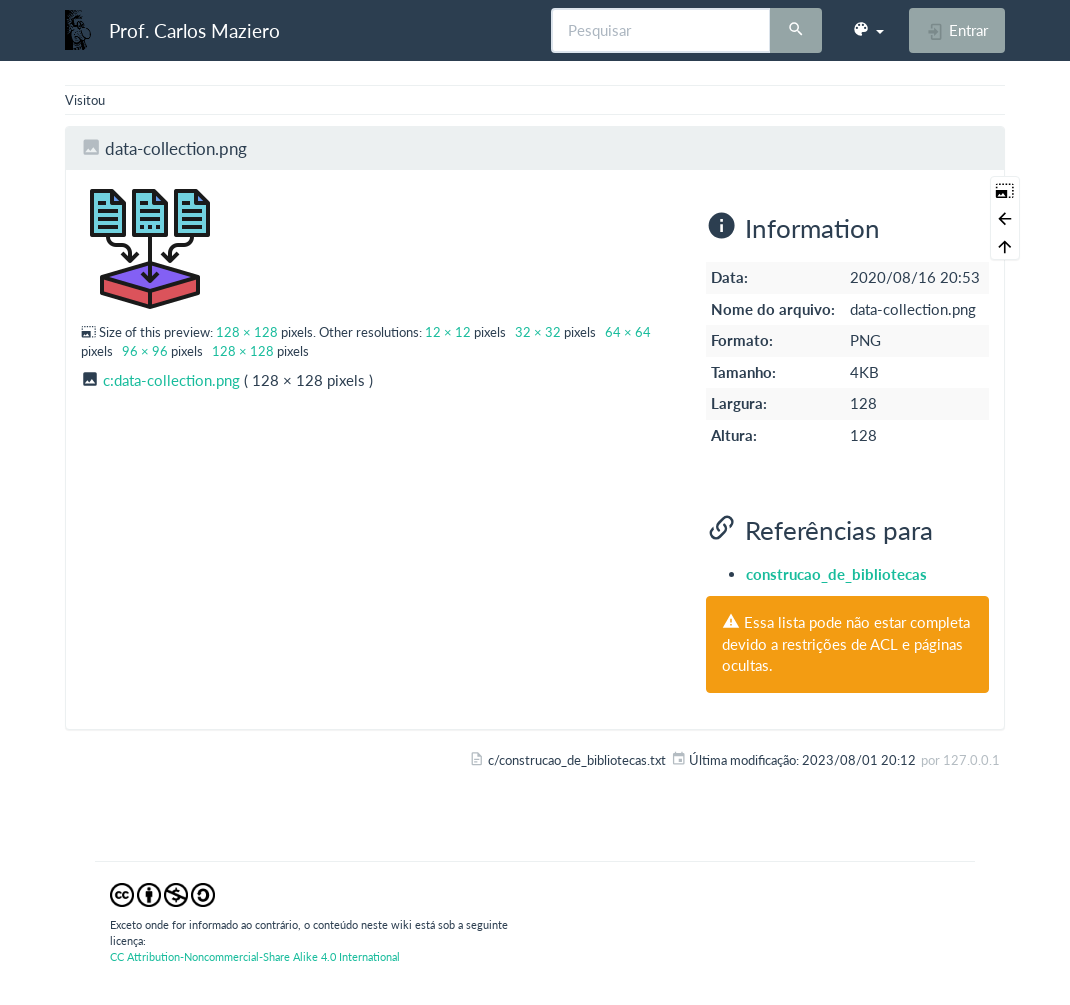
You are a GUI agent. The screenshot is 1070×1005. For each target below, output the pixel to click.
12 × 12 (448, 332)
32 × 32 (538, 332)
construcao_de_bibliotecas (836, 574)
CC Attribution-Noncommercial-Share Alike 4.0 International (255, 956)
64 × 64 (628, 332)
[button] (868, 30)
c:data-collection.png (171, 380)
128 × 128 (247, 332)
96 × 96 (145, 351)
